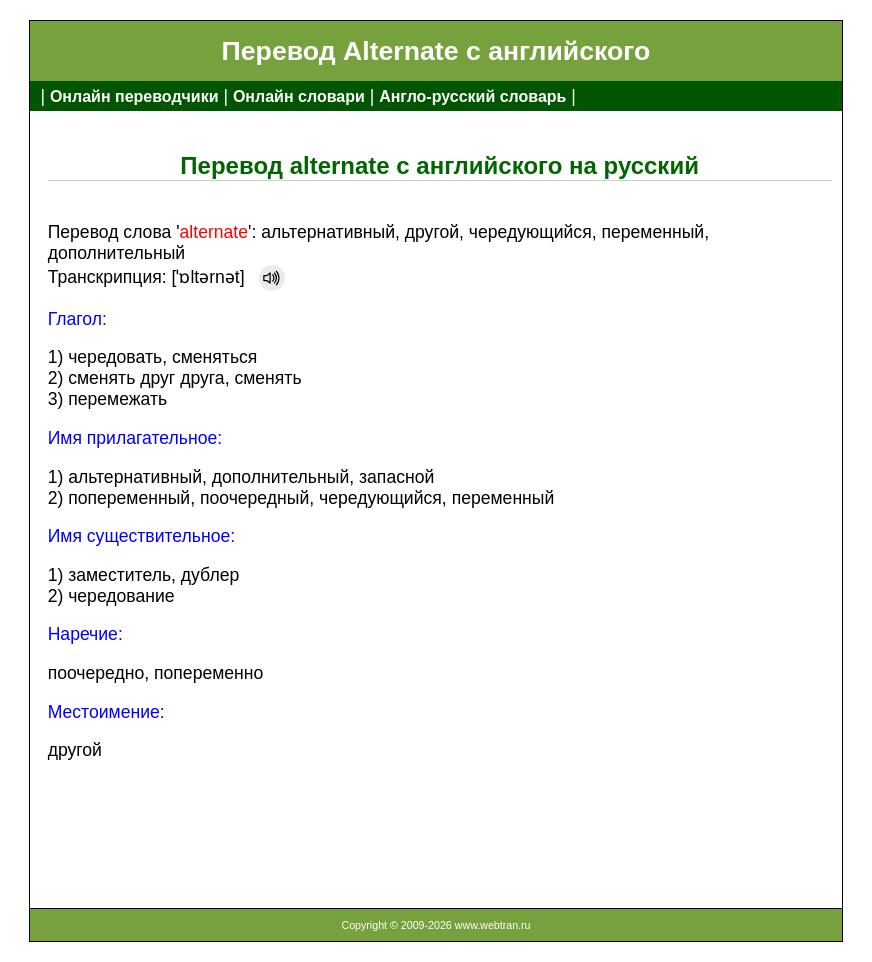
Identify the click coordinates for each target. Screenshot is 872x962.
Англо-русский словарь (472, 96)
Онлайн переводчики (134, 96)
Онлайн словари (299, 96)
